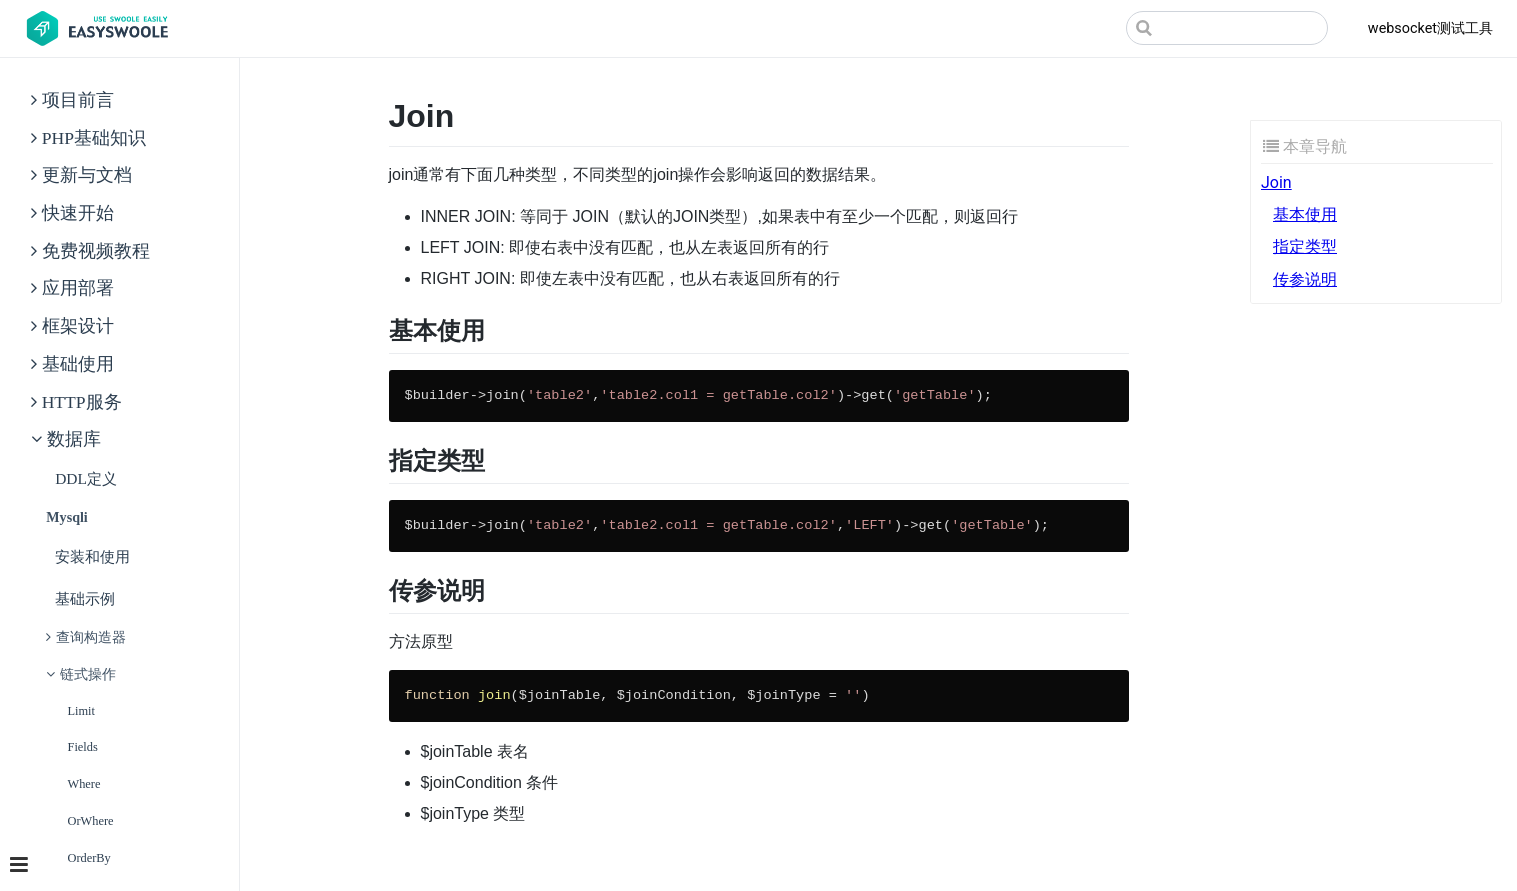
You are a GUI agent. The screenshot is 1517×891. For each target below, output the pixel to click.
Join (1276, 182)
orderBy (89, 857)
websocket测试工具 (1430, 28)
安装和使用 (92, 556)
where (84, 783)
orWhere (91, 820)
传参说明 (1305, 279)
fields (83, 746)
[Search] (1227, 28)
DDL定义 (86, 478)
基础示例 (85, 598)
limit (82, 710)
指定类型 (1305, 246)
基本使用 (1305, 214)
